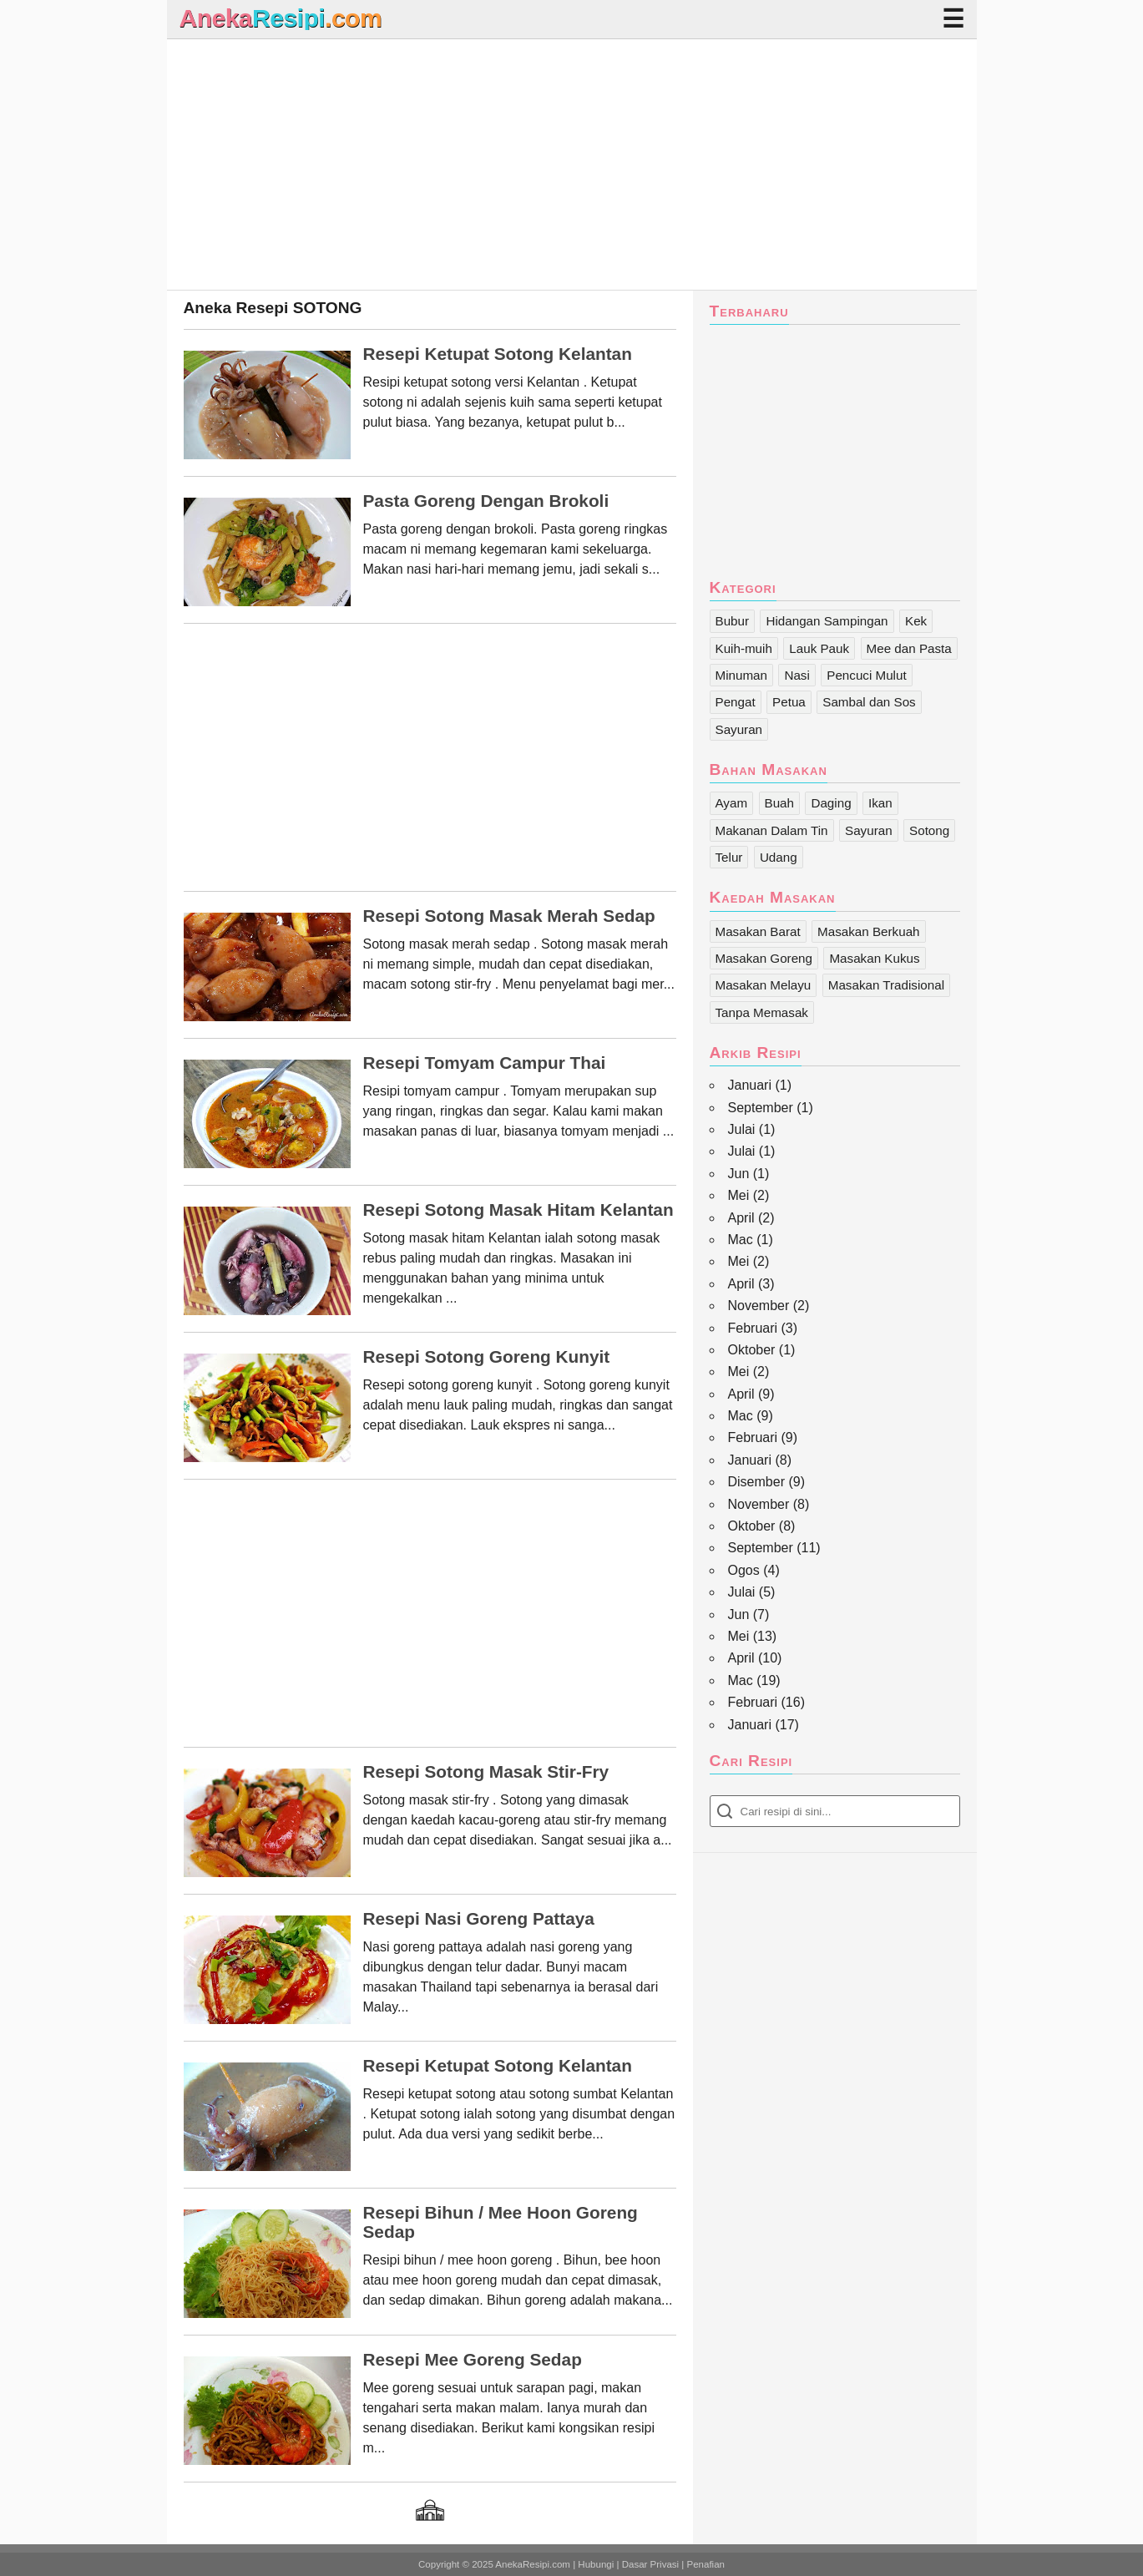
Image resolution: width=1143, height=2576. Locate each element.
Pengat (736, 702)
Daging (831, 803)
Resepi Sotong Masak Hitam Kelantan (518, 1210)
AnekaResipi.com (532, 2564)
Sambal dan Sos (868, 702)
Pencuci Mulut (866, 675)
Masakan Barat (758, 931)
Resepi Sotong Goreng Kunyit (486, 1357)
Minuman (741, 675)
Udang (778, 857)
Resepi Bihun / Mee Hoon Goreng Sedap (500, 2222)
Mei (739, 1195)
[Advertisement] (572, 164)
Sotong (929, 830)
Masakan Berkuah (868, 931)
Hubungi (596, 2564)
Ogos (744, 1570)
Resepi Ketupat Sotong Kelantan (497, 354)
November (759, 1305)
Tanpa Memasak (762, 1012)
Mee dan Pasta (909, 648)
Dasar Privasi (650, 2564)
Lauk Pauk (819, 648)
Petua (789, 702)
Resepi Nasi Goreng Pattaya (478, 1919)
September (760, 1108)
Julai (742, 1129)
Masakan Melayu (764, 985)
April (741, 1218)
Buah (779, 803)
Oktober (752, 1350)
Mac (740, 1239)
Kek (916, 621)
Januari (749, 1085)
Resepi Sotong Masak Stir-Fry (486, 1772)
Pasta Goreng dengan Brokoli (486, 501)
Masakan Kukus (874, 958)
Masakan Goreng (764, 958)
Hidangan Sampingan (827, 621)
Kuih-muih (744, 648)
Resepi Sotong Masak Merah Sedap (509, 916)
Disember (756, 1482)
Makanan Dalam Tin (772, 830)
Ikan (880, 803)
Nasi (796, 675)
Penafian (706, 2564)
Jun (739, 1174)
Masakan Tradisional (886, 985)
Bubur (733, 621)
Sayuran (739, 729)
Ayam (732, 803)
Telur (729, 857)
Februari (753, 1328)
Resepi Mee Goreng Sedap (472, 2360)
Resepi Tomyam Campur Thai (484, 1063)
